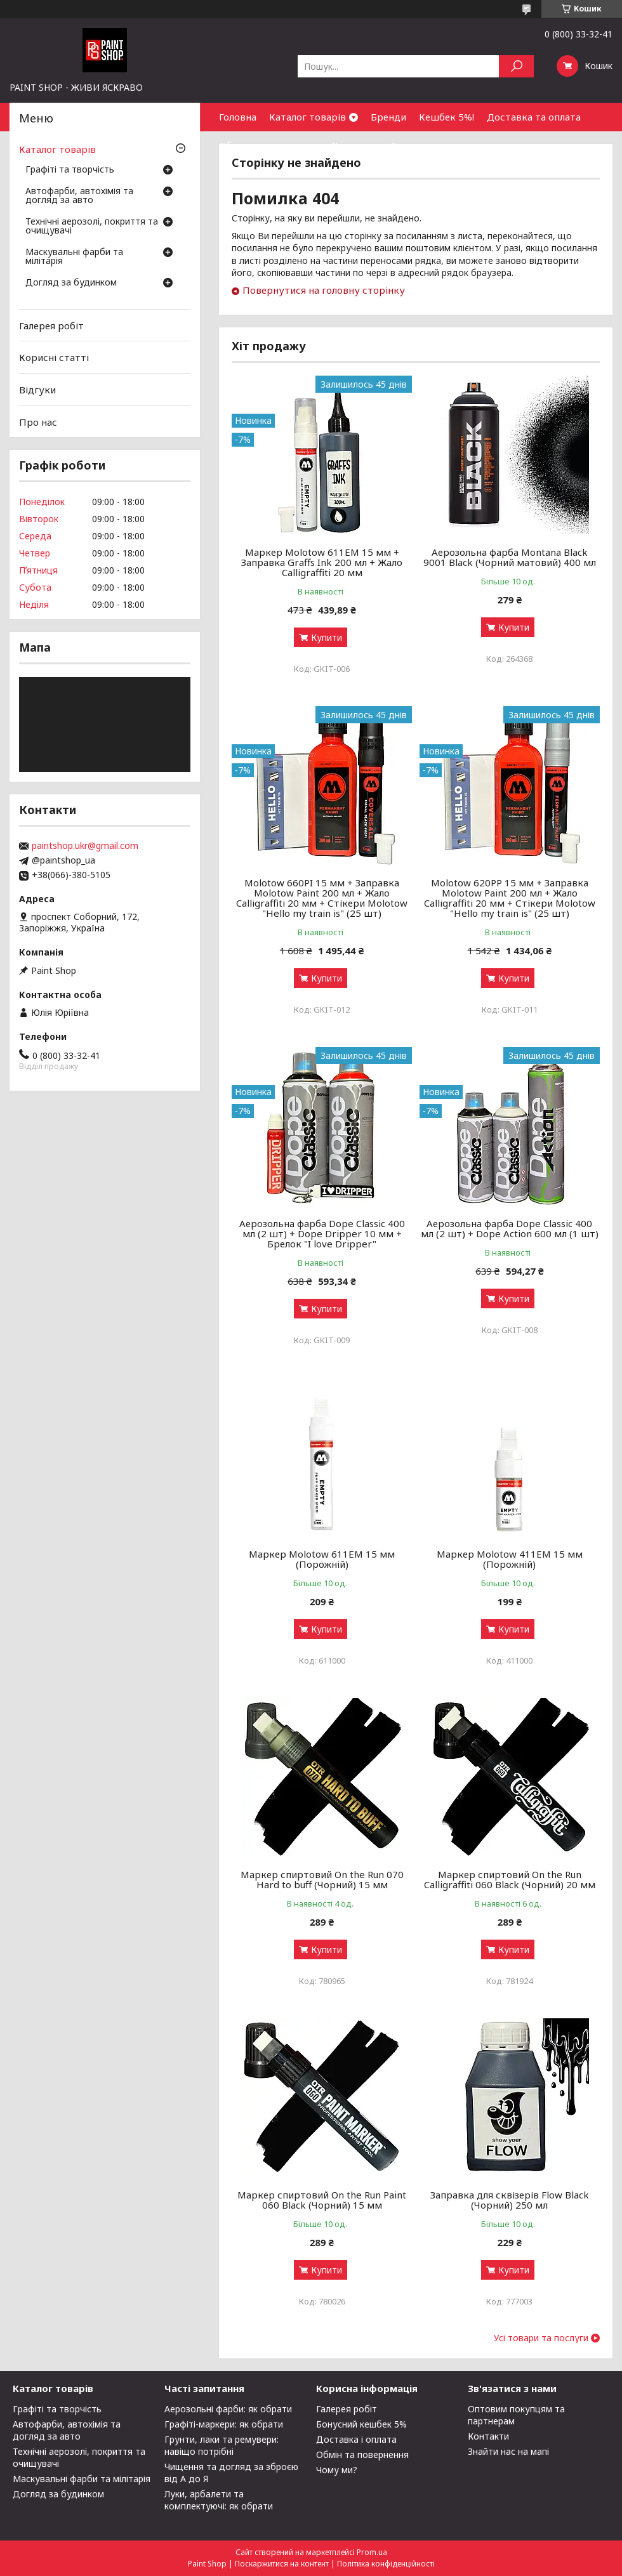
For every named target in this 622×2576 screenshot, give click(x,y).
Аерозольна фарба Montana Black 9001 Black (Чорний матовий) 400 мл (509, 557)
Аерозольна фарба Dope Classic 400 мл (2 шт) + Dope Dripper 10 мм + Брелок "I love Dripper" (322, 1233)
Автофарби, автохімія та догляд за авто (79, 196)
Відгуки (37, 389)
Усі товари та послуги (541, 2338)
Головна (237, 116)
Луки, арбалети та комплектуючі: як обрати (218, 2500)
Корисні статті (54, 357)
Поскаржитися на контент (282, 2563)
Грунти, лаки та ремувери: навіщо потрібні (221, 2445)
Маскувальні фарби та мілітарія (74, 256)
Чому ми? (336, 2470)
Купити (326, 637)
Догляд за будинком (71, 283)
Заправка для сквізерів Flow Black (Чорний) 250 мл (509, 2200)
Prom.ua (372, 2552)
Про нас (38, 421)
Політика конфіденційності (386, 2563)
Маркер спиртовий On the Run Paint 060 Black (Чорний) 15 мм (321, 2200)
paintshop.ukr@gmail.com (85, 845)
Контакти (355, 145)
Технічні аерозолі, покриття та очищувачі (91, 226)
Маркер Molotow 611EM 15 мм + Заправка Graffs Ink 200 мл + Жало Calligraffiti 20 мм (321, 562)
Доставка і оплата (356, 2439)
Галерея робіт (51, 325)
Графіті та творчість (69, 170)
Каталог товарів (307, 116)
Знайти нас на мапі (508, 2451)
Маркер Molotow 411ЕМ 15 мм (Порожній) (510, 1559)
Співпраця (414, 145)
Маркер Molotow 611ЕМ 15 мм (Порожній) (322, 1559)
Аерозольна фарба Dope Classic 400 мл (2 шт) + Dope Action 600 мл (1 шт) (510, 1228)
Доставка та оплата (534, 116)
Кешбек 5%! (446, 116)
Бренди (388, 116)
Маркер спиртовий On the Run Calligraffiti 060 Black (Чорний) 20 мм (509, 1879)
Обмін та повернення (269, 145)
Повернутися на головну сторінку (323, 290)
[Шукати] (516, 66)
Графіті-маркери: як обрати (223, 2424)
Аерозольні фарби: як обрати (228, 2409)
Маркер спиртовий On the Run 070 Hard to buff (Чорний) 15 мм (322, 1879)
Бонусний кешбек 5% (361, 2424)
